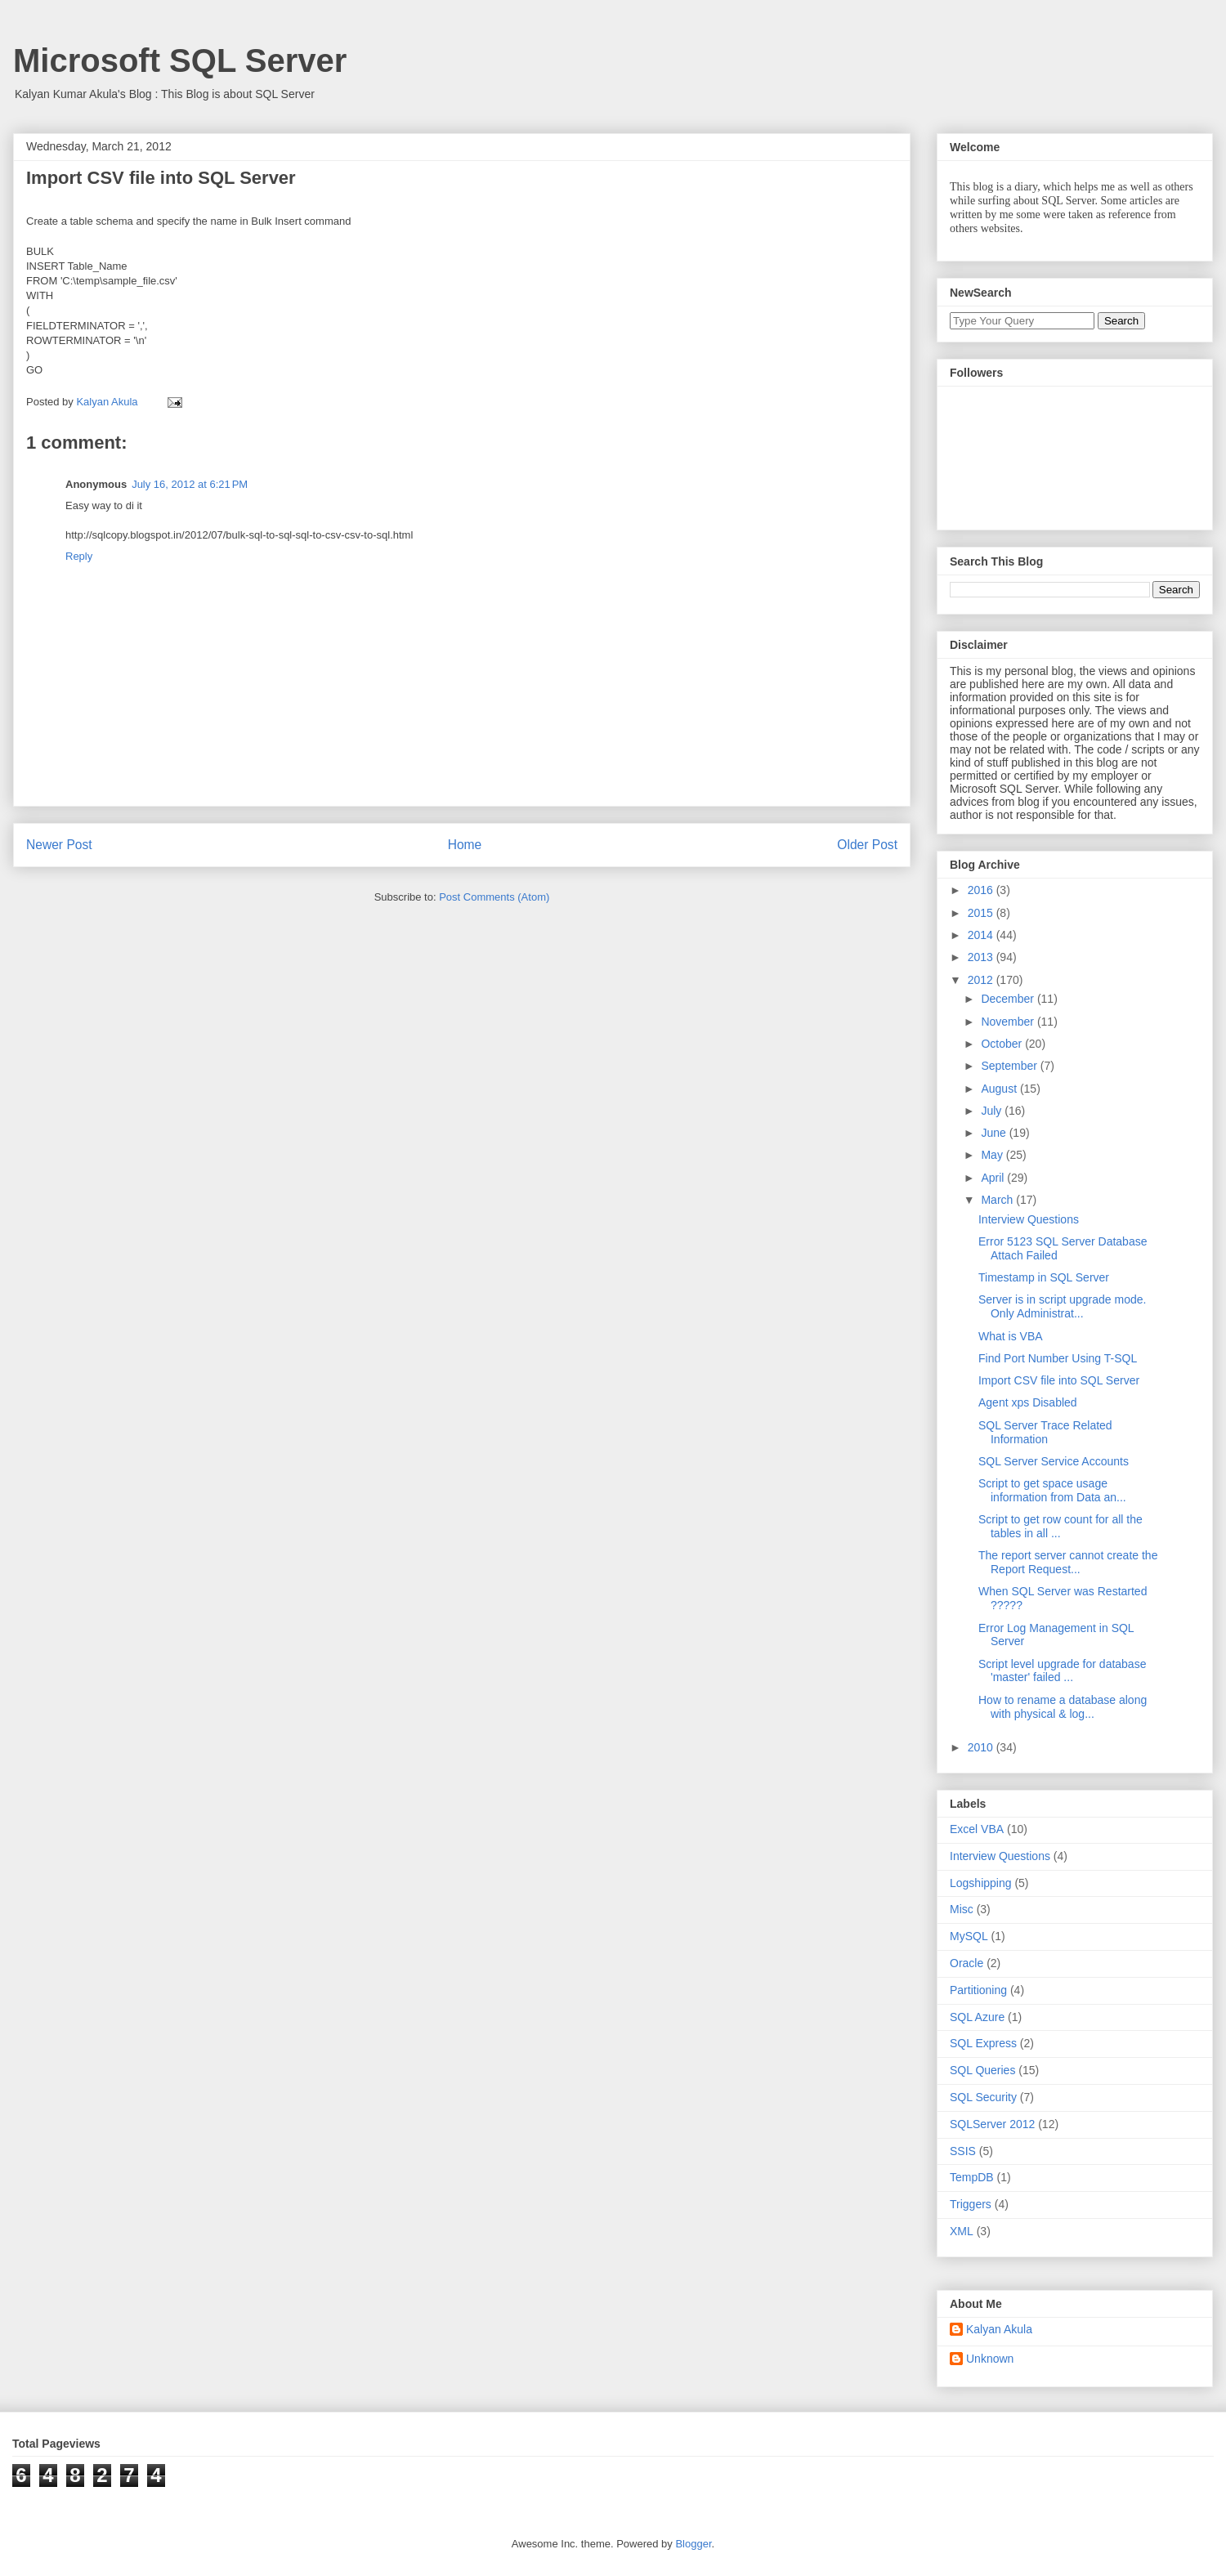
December (1008, 998)
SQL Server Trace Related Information (1045, 1432)
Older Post (867, 845)
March (998, 1199)
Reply (78, 556)
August (1000, 1088)
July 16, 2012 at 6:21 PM (190, 484)
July (993, 1110)
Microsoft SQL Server (180, 60)
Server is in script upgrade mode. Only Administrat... (1062, 1306)
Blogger (693, 2544)
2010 (982, 1747)
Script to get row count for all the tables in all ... (1060, 1526)
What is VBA (1010, 1336)
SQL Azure (977, 2017)
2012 (982, 979)
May (993, 1154)
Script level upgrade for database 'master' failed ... (1062, 1670)
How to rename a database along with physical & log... (1062, 1706)
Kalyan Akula (999, 2329)
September (1010, 1065)
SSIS (963, 2151)
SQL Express (983, 2043)
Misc (961, 1909)
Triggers (970, 2204)
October (1003, 1043)
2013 (982, 957)
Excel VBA (977, 1829)
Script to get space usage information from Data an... (1052, 1490)
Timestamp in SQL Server (1043, 1277)
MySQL (969, 1936)
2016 (982, 890)
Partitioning (978, 1990)
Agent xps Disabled (1027, 1402)
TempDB (972, 2177)
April (994, 1177)
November (1008, 1021)
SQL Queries (982, 2070)
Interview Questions (1028, 1219)
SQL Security (983, 2097)
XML (961, 2231)
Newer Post (59, 845)
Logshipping (981, 1883)
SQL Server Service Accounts (1053, 1461)
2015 (982, 912)
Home (465, 845)
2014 (982, 934)
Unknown (989, 2358)
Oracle (966, 1963)
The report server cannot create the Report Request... (1067, 1562)
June (995, 1132)
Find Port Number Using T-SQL (1057, 1358)
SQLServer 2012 (992, 2124)
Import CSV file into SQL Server (1058, 1380)
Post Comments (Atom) (494, 897)
